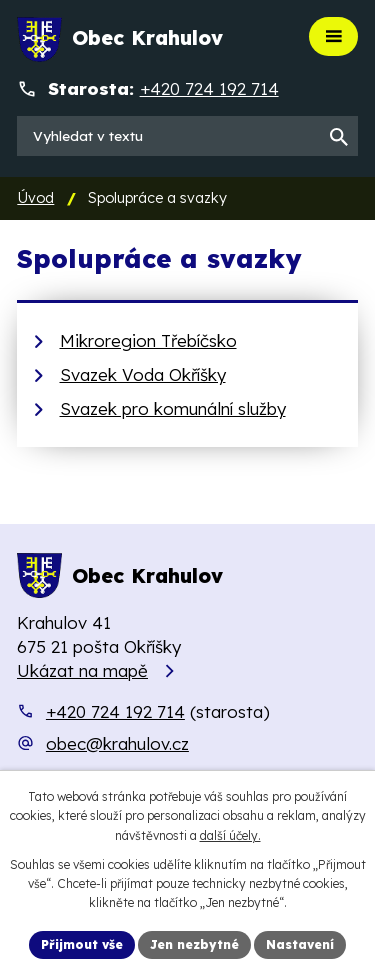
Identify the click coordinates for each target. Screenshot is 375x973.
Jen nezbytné (194, 944)
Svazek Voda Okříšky (143, 374)
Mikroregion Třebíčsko (148, 340)
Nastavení (300, 944)
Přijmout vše (82, 944)
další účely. (230, 835)
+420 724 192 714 (115, 711)
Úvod (35, 198)
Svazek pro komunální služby (173, 408)
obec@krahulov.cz (117, 743)
